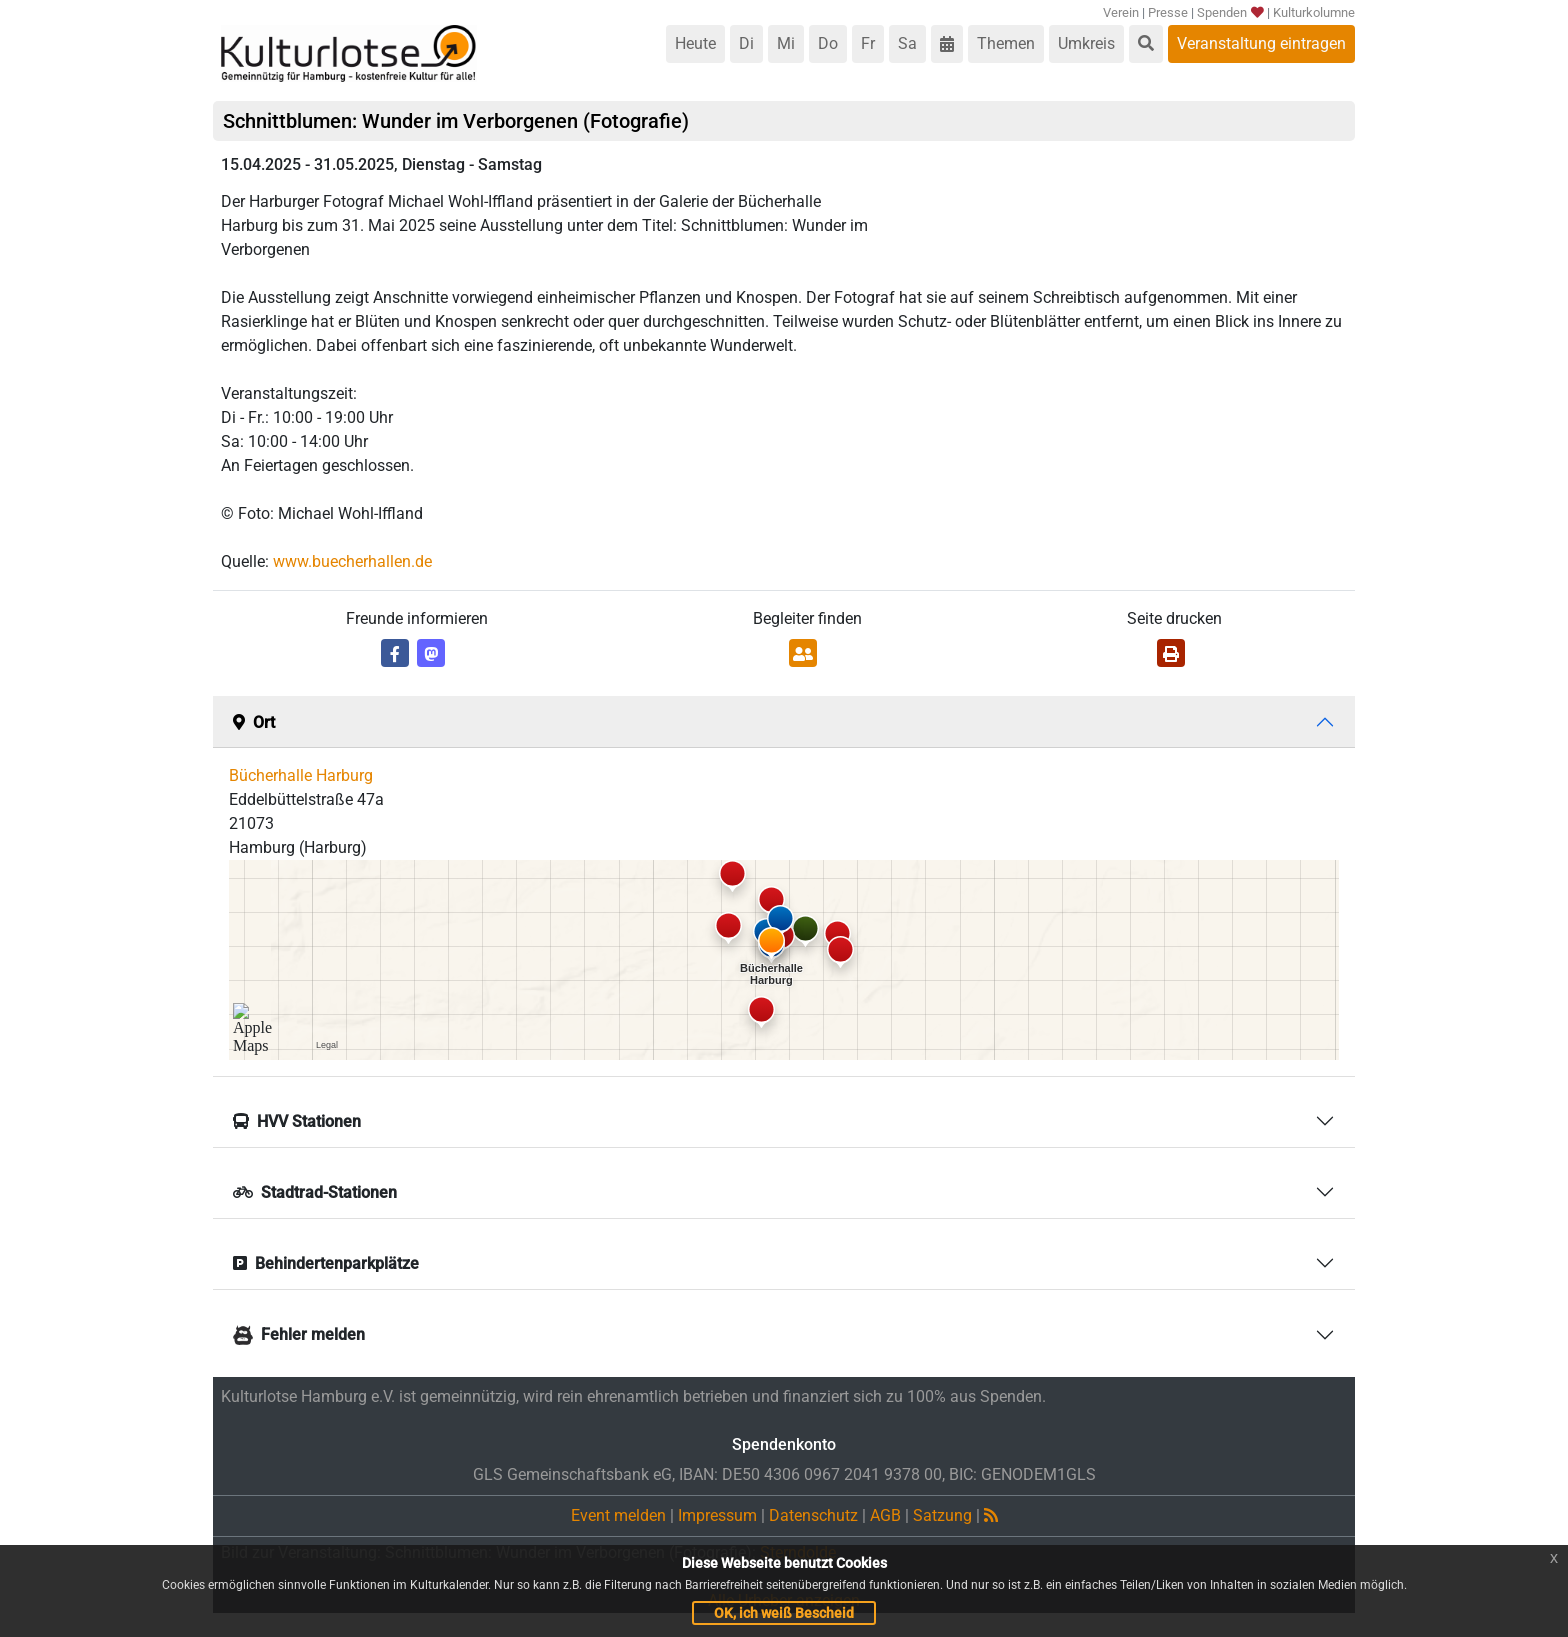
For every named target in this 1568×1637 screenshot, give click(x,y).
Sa (907, 43)
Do (828, 43)
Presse (1168, 12)
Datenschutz (813, 1515)
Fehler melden (299, 1334)
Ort (254, 722)
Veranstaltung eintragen (1261, 43)
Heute (695, 43)
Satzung (942, 1515)
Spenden (1229, 12)
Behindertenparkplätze (326, 1263)
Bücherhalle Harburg (301, 775)
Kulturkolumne (1314, 12)
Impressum (717, 1515)
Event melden (618, 1515)
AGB (885, 1515)
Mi (786, 43)
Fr (868, 43)
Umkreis (1086, 43)
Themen (1006, 43)
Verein (1121, 12)
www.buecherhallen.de (352, 561)
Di (746, 43)
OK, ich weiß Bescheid (784, 1613)
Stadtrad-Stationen (315, 1192)
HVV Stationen (297, 1121)
